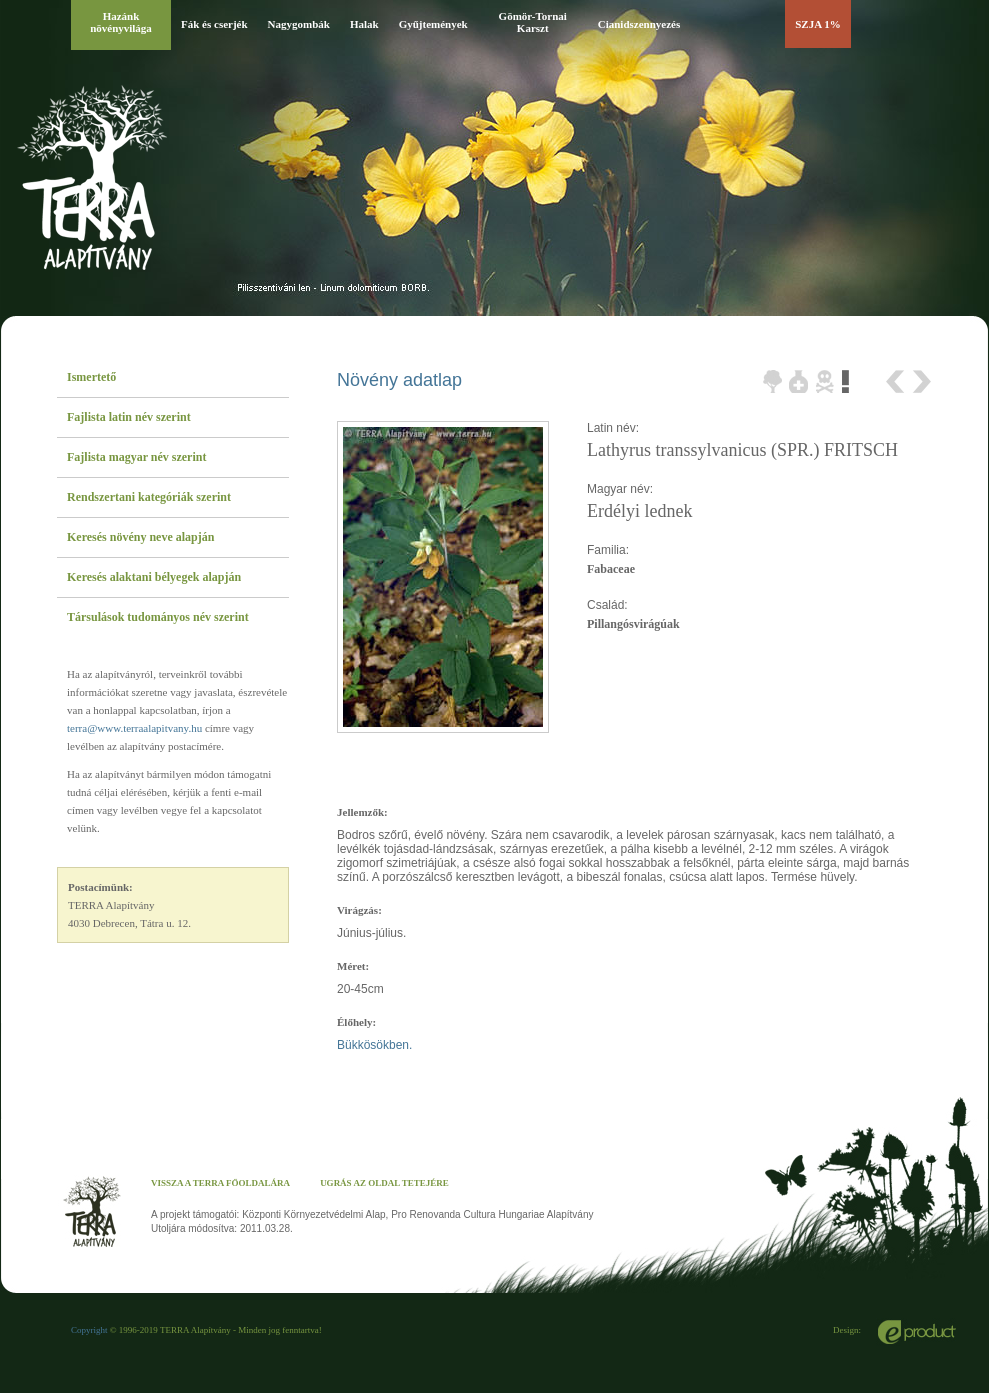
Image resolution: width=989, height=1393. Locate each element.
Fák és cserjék (214, 24)
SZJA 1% (818, 24)
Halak (364, 24)
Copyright (89, 1330)
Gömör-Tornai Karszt (533, 22)
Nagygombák (299, 24)
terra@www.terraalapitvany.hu (134, 728)
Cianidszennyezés (639, 24)
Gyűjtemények (433, 24)
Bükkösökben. (374, 1045)
